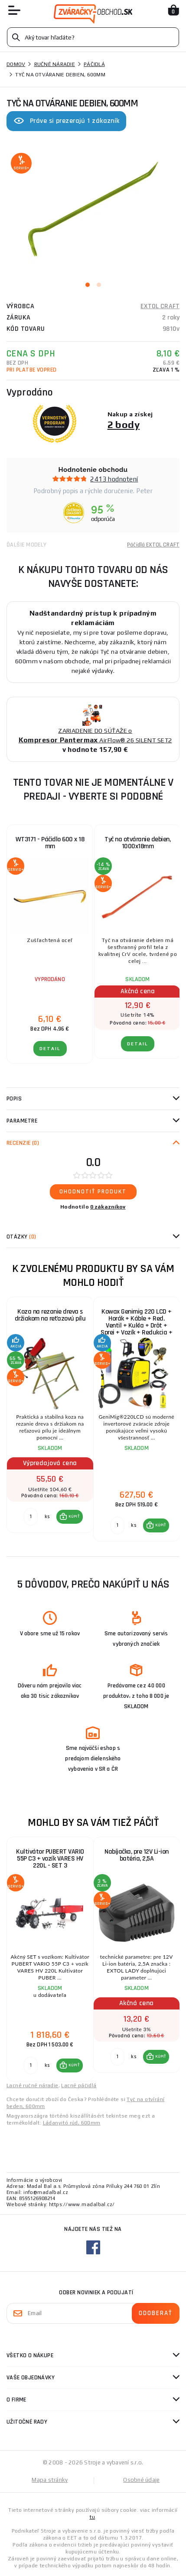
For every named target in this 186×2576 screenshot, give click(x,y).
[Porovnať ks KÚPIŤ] (31, 1516)
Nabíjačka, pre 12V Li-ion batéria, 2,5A (136, 1855)
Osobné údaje (141, 2480)
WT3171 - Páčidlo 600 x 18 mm (50, 843)
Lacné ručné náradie (33, 2085)
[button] (69, 1517)
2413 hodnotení (114, 479)
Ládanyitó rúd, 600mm (72, 2123)
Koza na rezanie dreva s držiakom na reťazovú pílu (50, 1315)
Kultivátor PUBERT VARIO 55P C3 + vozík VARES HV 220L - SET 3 (50, 1858)
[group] (50, 1419)
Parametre (22, 1121)
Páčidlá (94, 64)
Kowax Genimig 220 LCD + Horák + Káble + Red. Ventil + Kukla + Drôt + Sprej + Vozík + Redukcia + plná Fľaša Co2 (136, 1324)
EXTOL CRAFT (159, 306)
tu (92, 2517)
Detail (50, 1048)
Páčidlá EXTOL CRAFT (153, 545)
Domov (16, 64)
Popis (14, 1099)
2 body (124, 424)
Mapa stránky (50, 2480)
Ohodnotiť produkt (93, 1192)
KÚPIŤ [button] (74, 1516)
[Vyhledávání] (93, 37)
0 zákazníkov (108, 1207)
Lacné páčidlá (78, 2085)
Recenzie (23, 1143)
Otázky (21, 1237)
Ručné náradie (54, 64)
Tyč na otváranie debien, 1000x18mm (137, 843)
